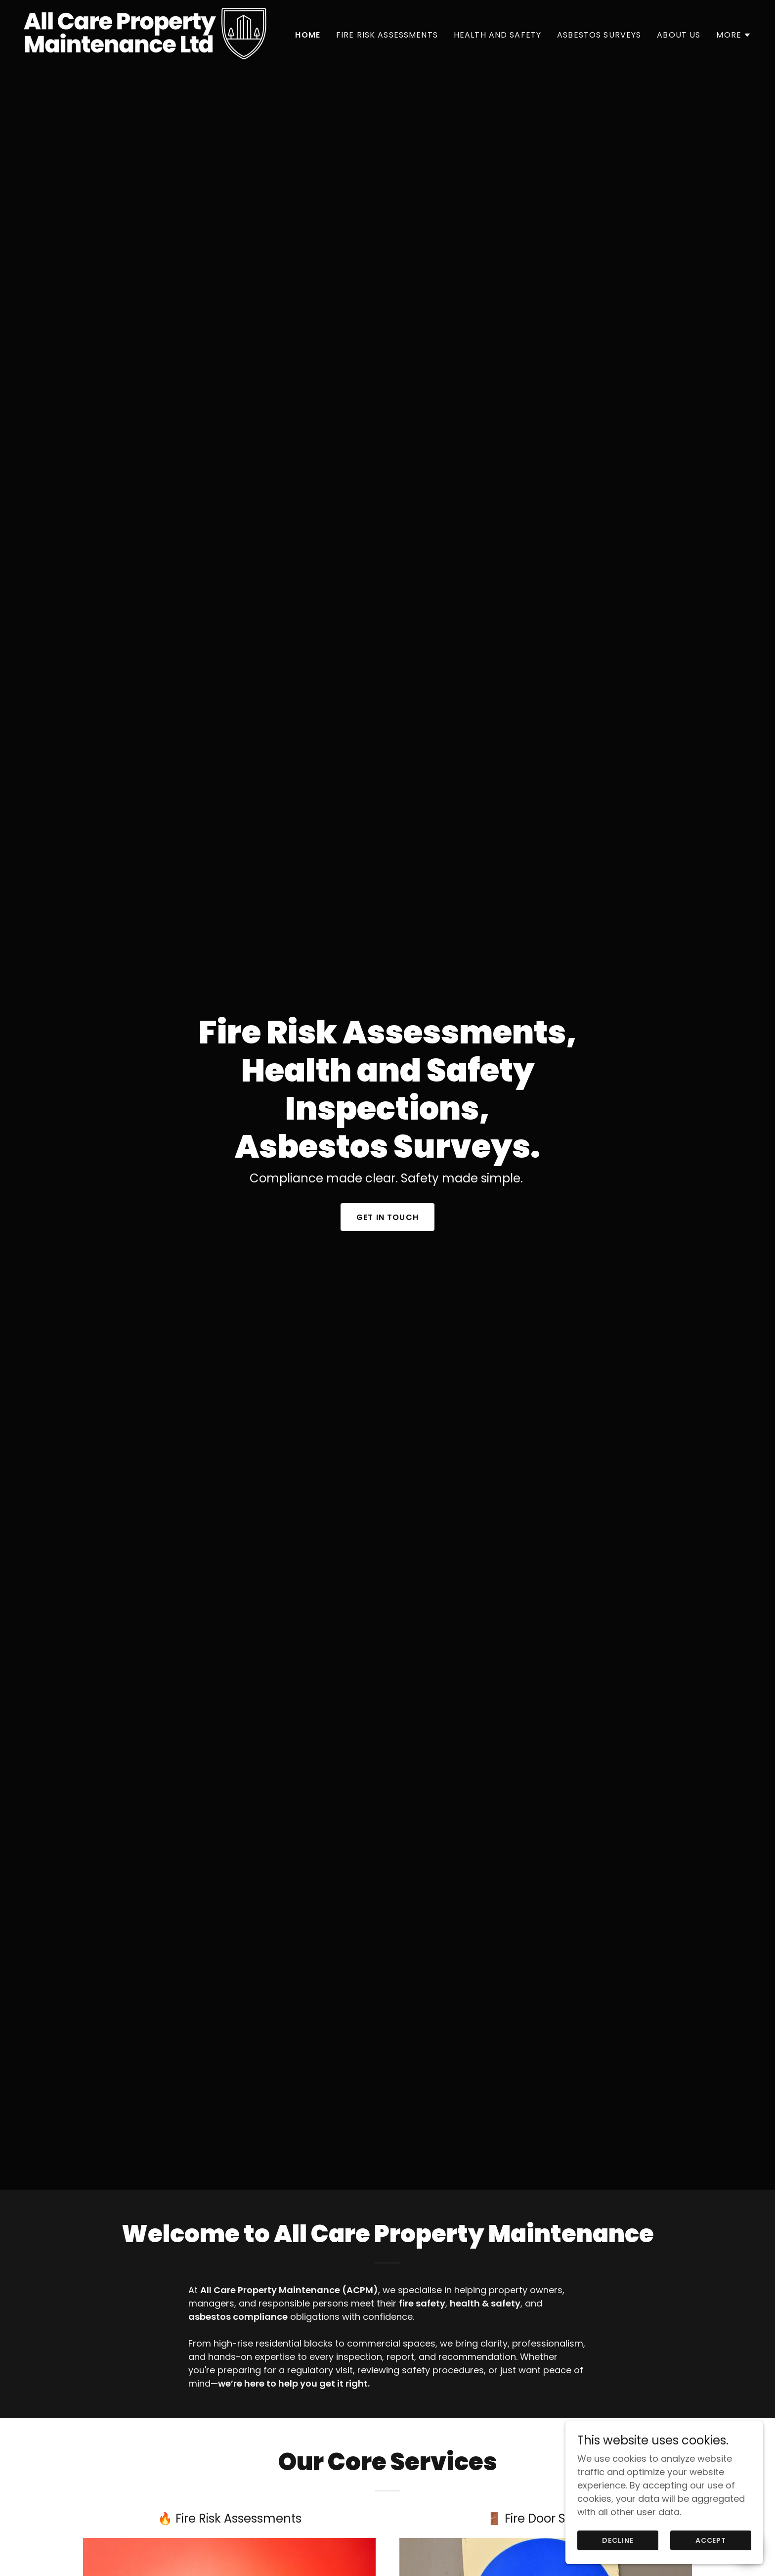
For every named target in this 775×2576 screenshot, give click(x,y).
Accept (711, 2540)
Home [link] (307, 35)
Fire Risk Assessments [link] (387, 35)
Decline (618, 2540)
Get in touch (387, 1184)
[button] (733, 35)
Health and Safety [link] (497, 35)
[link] (145, 33)
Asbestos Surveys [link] (599, 35)
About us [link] (678, 35)
